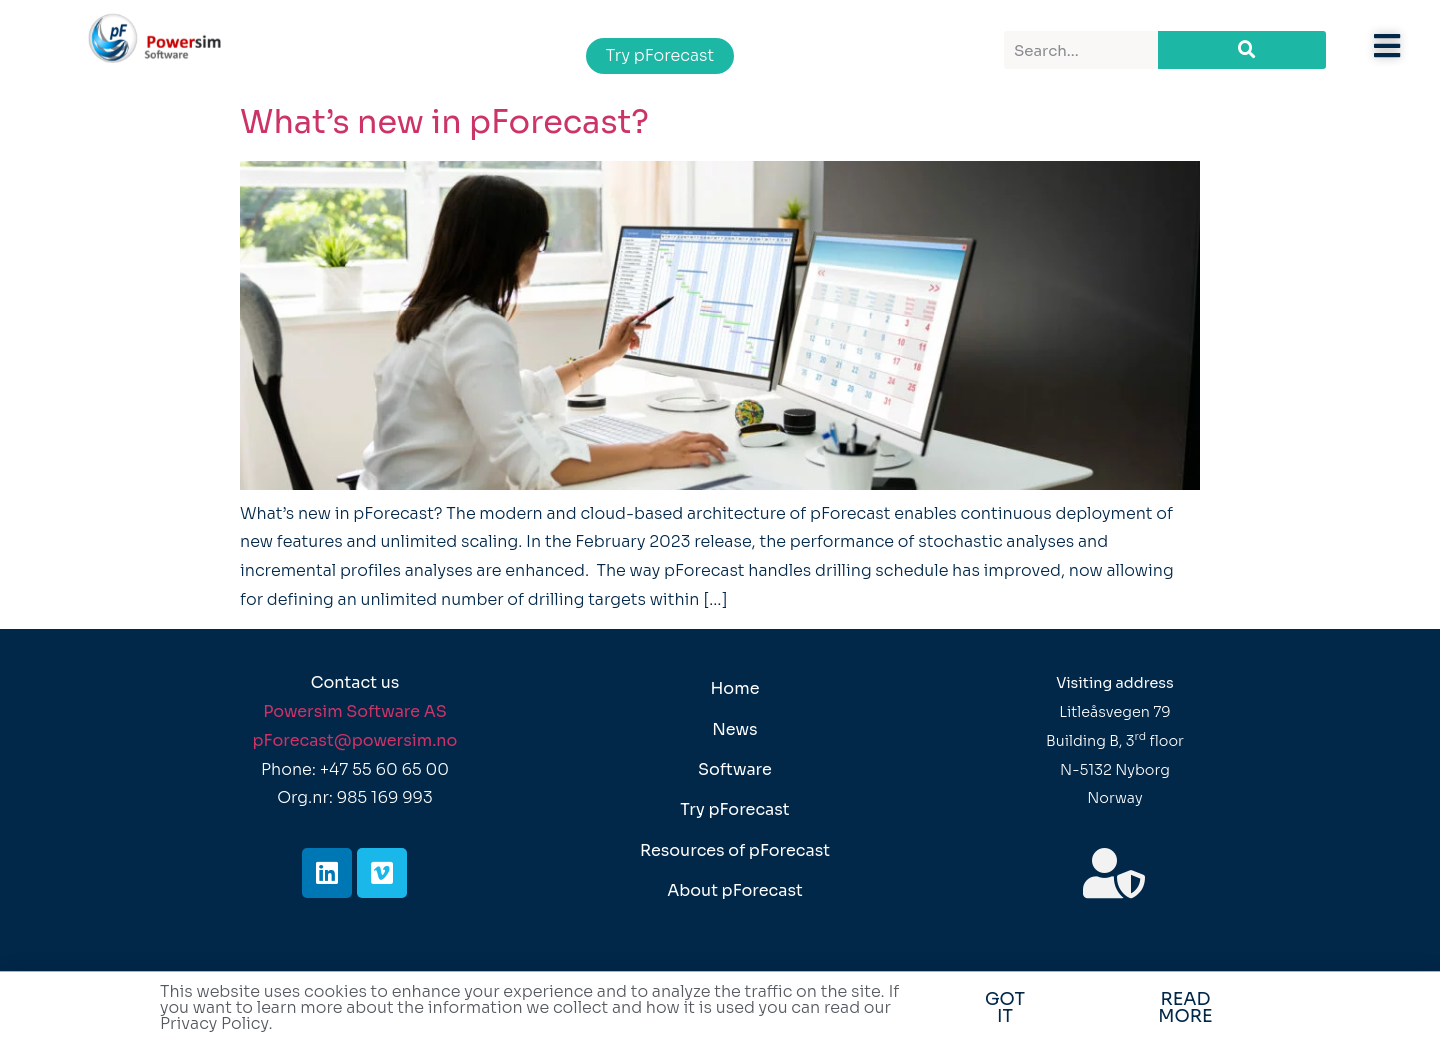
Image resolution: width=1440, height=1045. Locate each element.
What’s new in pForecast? (444, 122)
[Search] (1242, 50)
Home (734, 688)
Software (735, 769)
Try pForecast (734, 809)
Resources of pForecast (735, 850)
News (734, 729)
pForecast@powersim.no (355, 740)
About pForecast (735, 890)
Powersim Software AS (355, 711)
